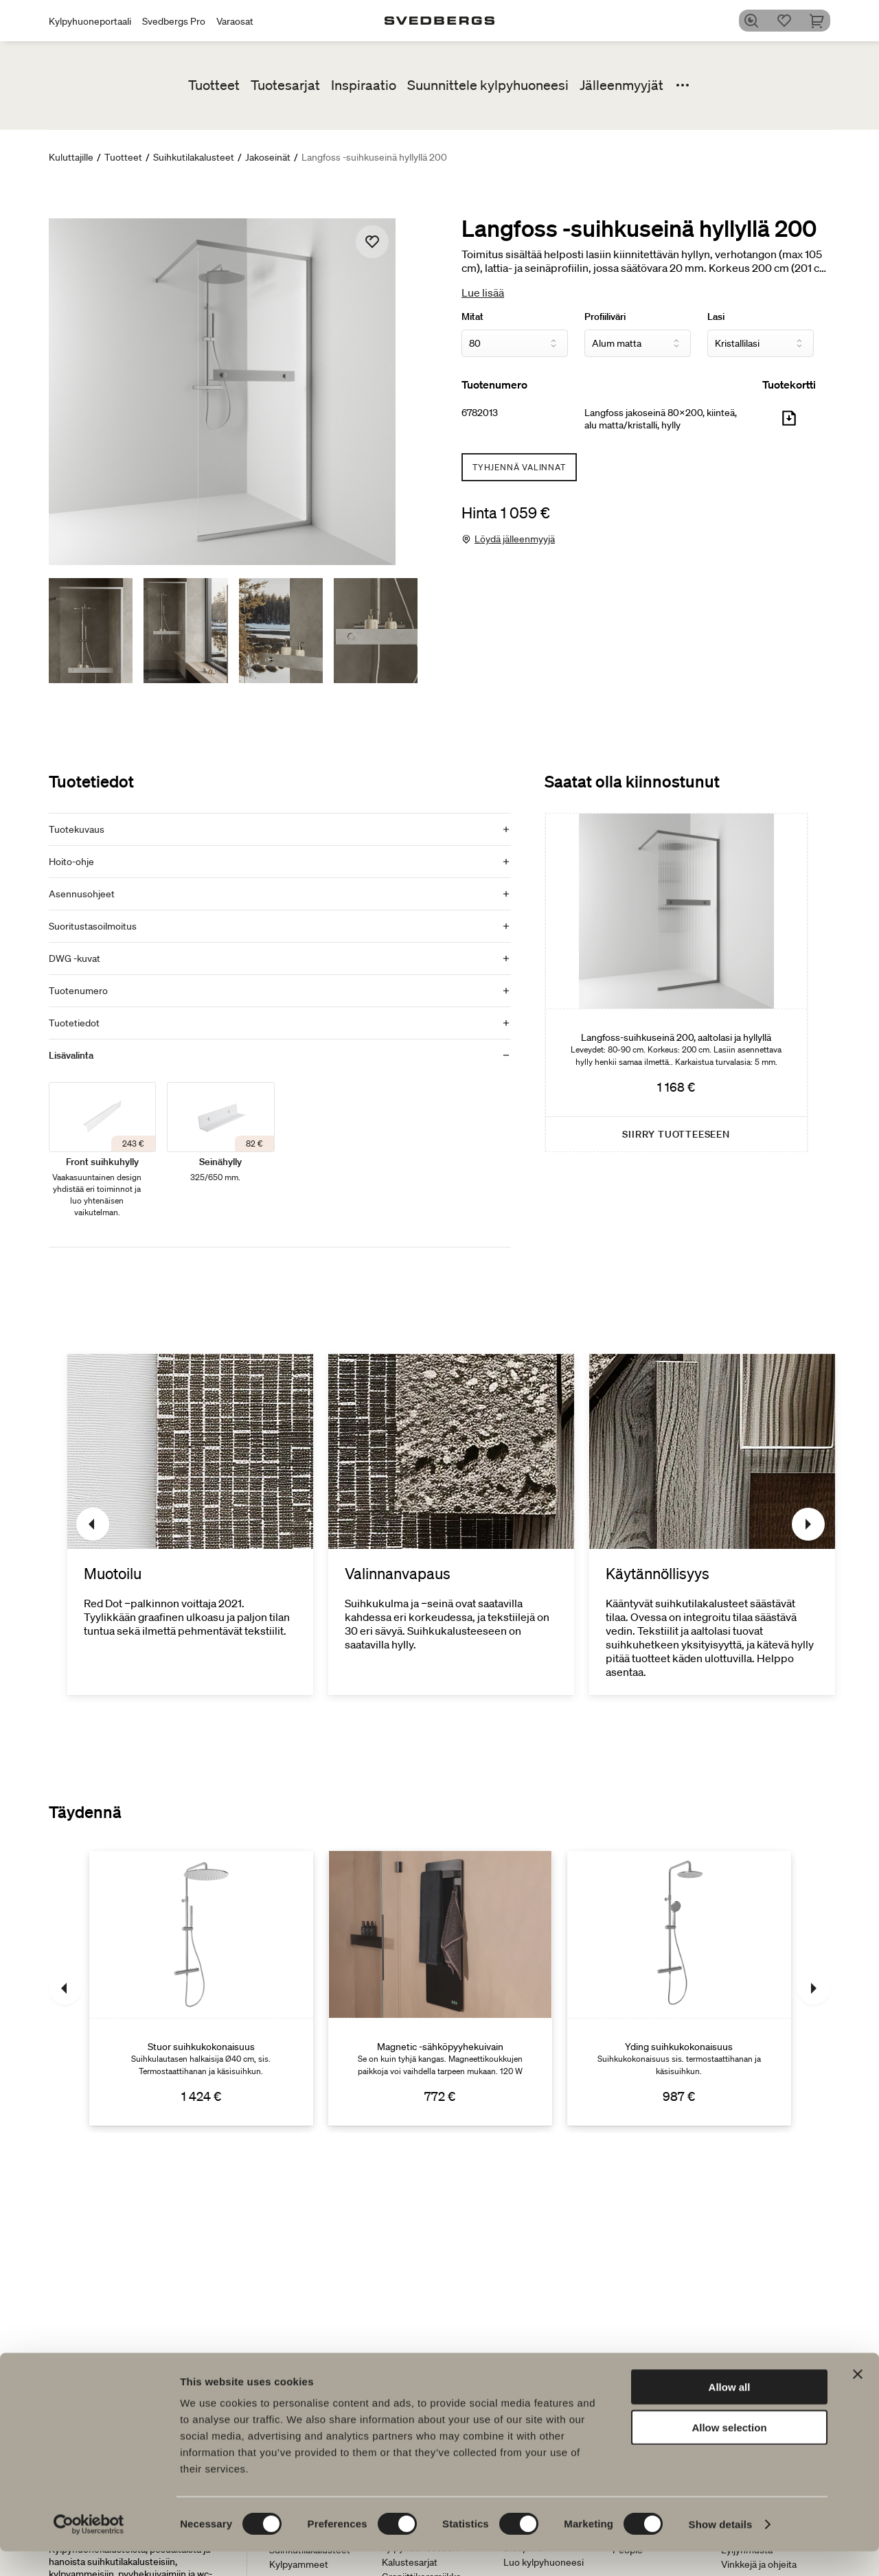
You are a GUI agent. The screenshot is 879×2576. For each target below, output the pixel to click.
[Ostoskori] (822, 20)
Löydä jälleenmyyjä (515, 539)
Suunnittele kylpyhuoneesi (488, 85)
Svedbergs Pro (173, 21)
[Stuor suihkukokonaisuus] (201, 1988)
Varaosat (234, 21)
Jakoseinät (267, 157)
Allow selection (729, 2452)
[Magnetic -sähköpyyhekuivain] (440, 1988)
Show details (721, 2549)
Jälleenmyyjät (621, 85)
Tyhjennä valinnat (519, 467)
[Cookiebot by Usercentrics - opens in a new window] (89, 2549)
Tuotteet (214, 85)
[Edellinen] (92, 1524)
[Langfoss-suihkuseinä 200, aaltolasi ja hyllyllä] (676, 982)
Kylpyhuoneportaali (90, 21)
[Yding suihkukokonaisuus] (679, 1988)
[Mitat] (514, 343)
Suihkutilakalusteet (193, 157)
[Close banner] (858, 2399)
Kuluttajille (71, 157)
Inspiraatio (363, 85)
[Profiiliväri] (637, 343)
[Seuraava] (808, 1524)
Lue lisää (482, 292)
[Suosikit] (789, 20)
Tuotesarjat (285, 85)
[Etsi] (756, 20)
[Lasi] (760, 343)
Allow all (730, 2411)
